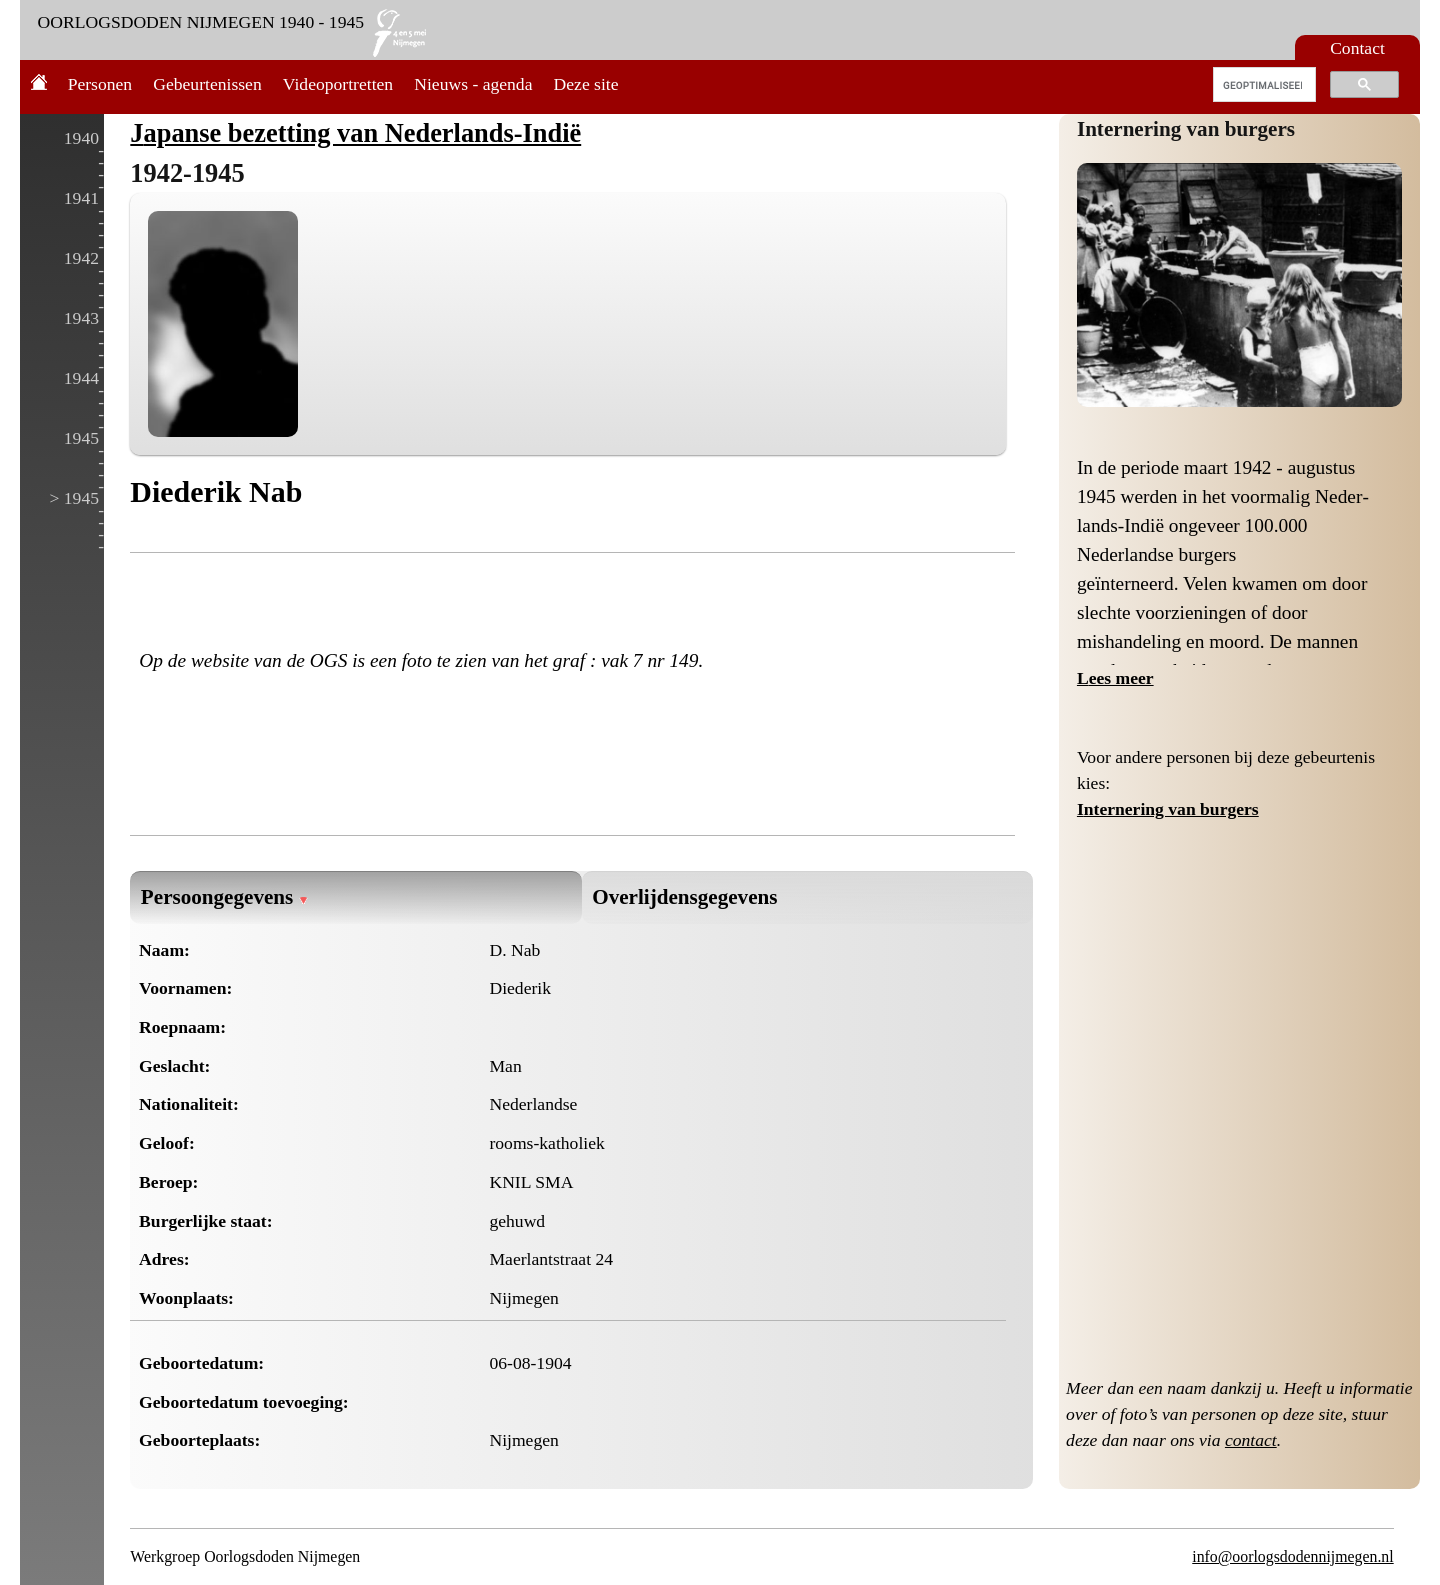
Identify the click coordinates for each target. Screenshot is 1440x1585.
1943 (81, 318)
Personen (100, 84)
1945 (81, 438)
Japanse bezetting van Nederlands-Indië (355, 133)
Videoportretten (338, 84)
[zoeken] (1262, 85)
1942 (81, 258)
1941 (81, 198)
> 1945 (74, 498)
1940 (81, 138)
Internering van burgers (1186, 129)
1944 (81, 378)
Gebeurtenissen (207, 84)
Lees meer (1115, 678)
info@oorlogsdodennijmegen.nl (1292, 1556)
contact (1251, 1440)
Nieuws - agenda (473, 84)
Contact (1357, 48)
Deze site (586, 84)
